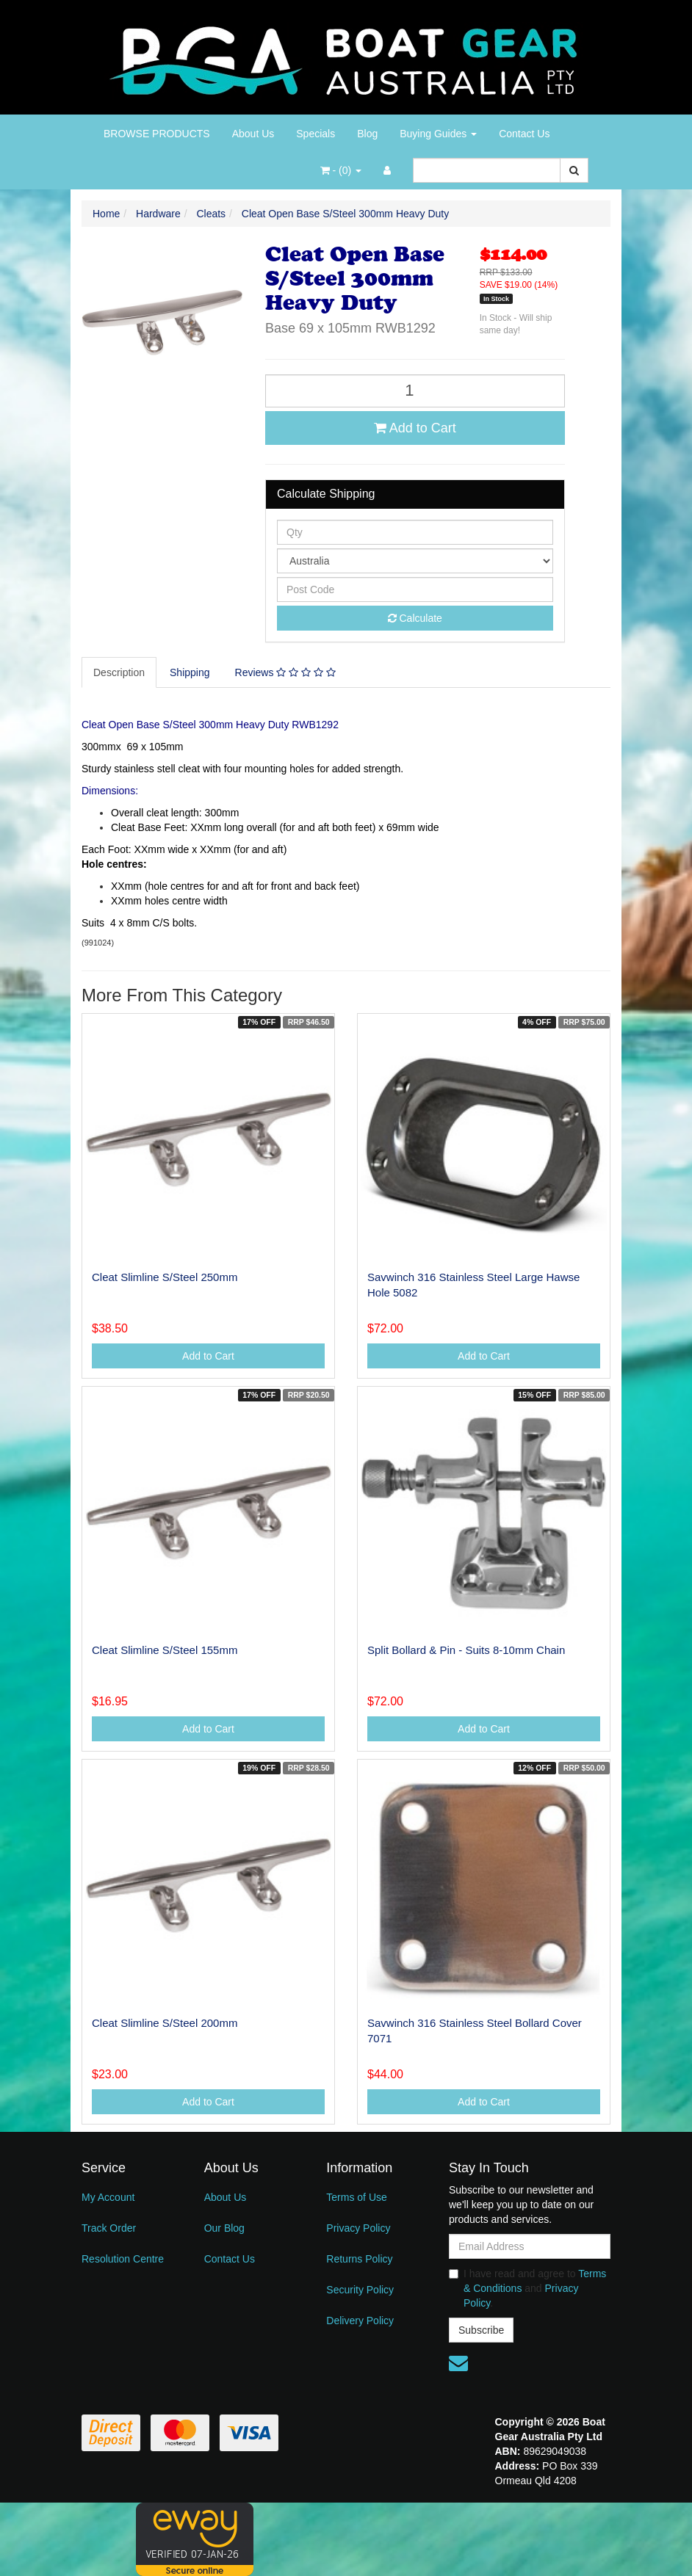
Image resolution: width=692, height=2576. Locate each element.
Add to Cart (415, 428)
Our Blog (224, 2228)
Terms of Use (356, 2197)
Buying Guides (438, 133)
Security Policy (360, 2290)
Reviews (285, 672)
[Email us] (458, 2363)
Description (119, 672)
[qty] (415, 532)
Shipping (190, 672)
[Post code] (415, 589)
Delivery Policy (360, 2320)
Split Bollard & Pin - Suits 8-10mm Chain (466, 1650)
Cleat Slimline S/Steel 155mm (164, 1650)
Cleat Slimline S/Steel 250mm (164, 1277)
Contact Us (524, 133)
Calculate (415, 618)
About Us (253, 133)
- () (340, 170)
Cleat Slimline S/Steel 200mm (164, 2023)
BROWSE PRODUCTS (157, 133)
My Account (108, 2197)
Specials (315, 133)
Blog (367, 133)
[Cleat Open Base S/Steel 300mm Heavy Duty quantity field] (415, 390)
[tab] (120, 672)
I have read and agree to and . (527, 2288)
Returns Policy (359, 2259)
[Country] (415, 560)
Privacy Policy (358, 2228)
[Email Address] (529, 2246)
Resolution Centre (123, 2259)
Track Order (109, 2228)
